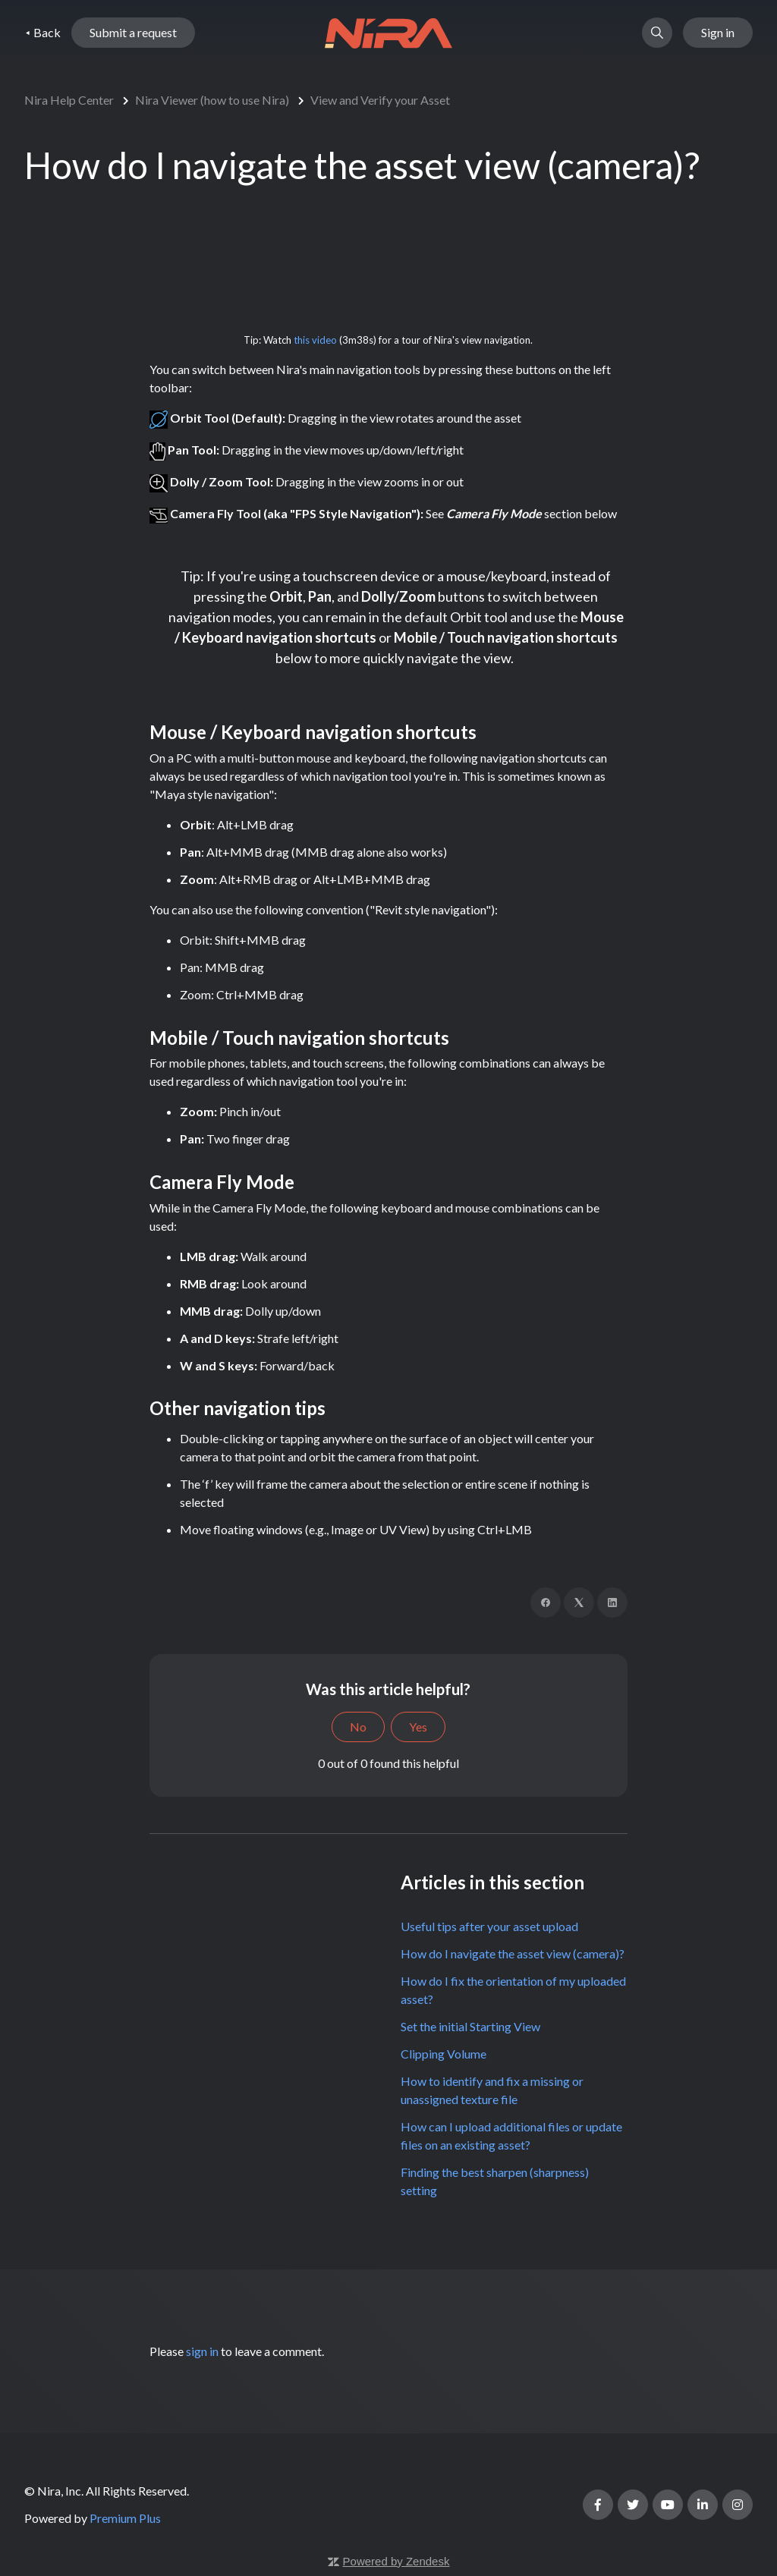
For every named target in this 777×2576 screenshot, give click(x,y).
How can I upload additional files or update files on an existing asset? (511, 2135)
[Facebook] (545, 1602)
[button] (657, 33)
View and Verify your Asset (380, 100)
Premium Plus (125, 2518)
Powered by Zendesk (396, 2561)
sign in (202, 2351)
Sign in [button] (718, 33)
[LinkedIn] (612, 1602)
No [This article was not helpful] (358, 1726)
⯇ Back (42, 33)
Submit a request (133, 33)
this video (315, 340)
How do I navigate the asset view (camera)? (512, 1953)
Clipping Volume (443, 2053)
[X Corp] (579, 1602)
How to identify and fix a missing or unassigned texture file (492, 2090)
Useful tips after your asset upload (489, 1926)
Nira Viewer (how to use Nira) (212, 100)
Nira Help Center (69, 100)
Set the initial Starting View (470, 2026)
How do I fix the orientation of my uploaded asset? (513, 1990)
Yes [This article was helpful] (418, 1726)
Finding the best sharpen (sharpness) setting (495, 2181)
